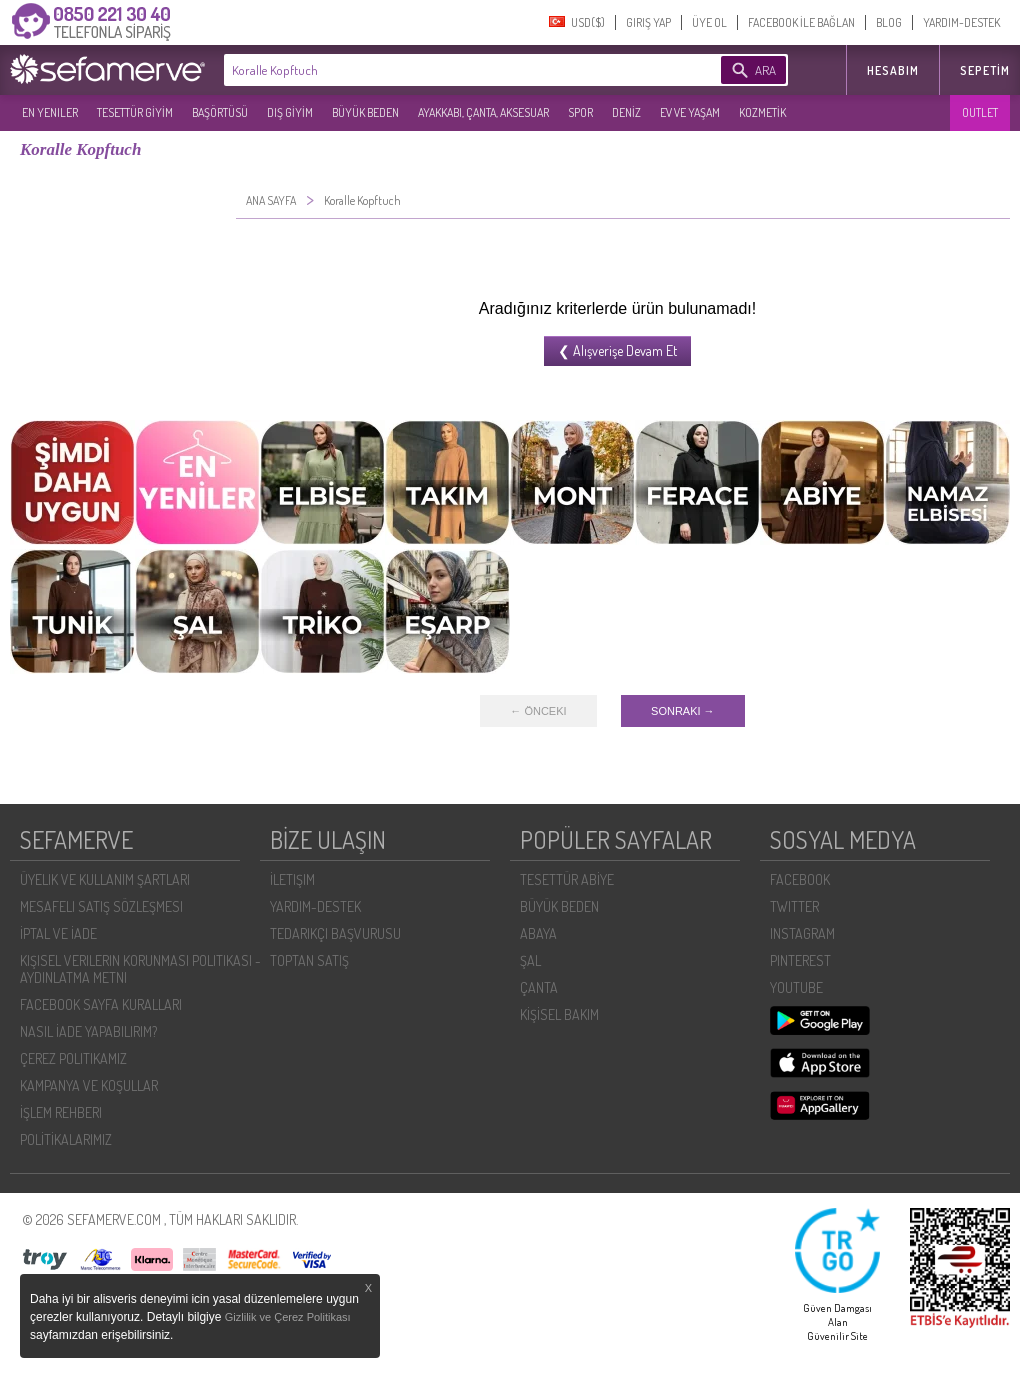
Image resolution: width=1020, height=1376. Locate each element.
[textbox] (442, 70)
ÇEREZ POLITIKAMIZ (73, 1058)
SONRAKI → (683, 711)
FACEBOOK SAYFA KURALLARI (101, 1004)
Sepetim (985, 70)
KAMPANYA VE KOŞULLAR (89, 1085)
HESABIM (893, 70)
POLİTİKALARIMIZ (66, 1139)
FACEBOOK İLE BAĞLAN (801, 22)
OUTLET (980, 112)
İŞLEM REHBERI (61, 1112)
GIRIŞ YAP (648, 22)
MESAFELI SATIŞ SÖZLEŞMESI (101, 906)
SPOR (580, 112)
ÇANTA (539, 987)
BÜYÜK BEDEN (365, 112)
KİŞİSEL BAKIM (559, 1014)
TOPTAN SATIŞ (309, 960)
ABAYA (538, 933)
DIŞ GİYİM (290, 112)
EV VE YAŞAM (690, 112)
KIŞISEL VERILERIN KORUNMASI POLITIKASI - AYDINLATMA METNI (140, 969)
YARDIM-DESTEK (961, 22)
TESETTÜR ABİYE (567, 879)
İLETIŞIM (292, 879)
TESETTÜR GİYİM (135, 112)
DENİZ (626, 112)
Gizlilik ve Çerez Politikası (288, 1317)
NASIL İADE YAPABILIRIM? (88, 1031)
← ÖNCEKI (538, 711)
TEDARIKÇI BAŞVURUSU (335, 933)
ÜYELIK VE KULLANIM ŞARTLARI (105, 879)
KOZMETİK (762, 112)
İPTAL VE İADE (58, 933)
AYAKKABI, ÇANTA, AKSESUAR (483, 112)
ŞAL (530, 960)
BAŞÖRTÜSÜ (220, 112)
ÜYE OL (709, 22)
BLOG (889, 22)
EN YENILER (50, 112)
